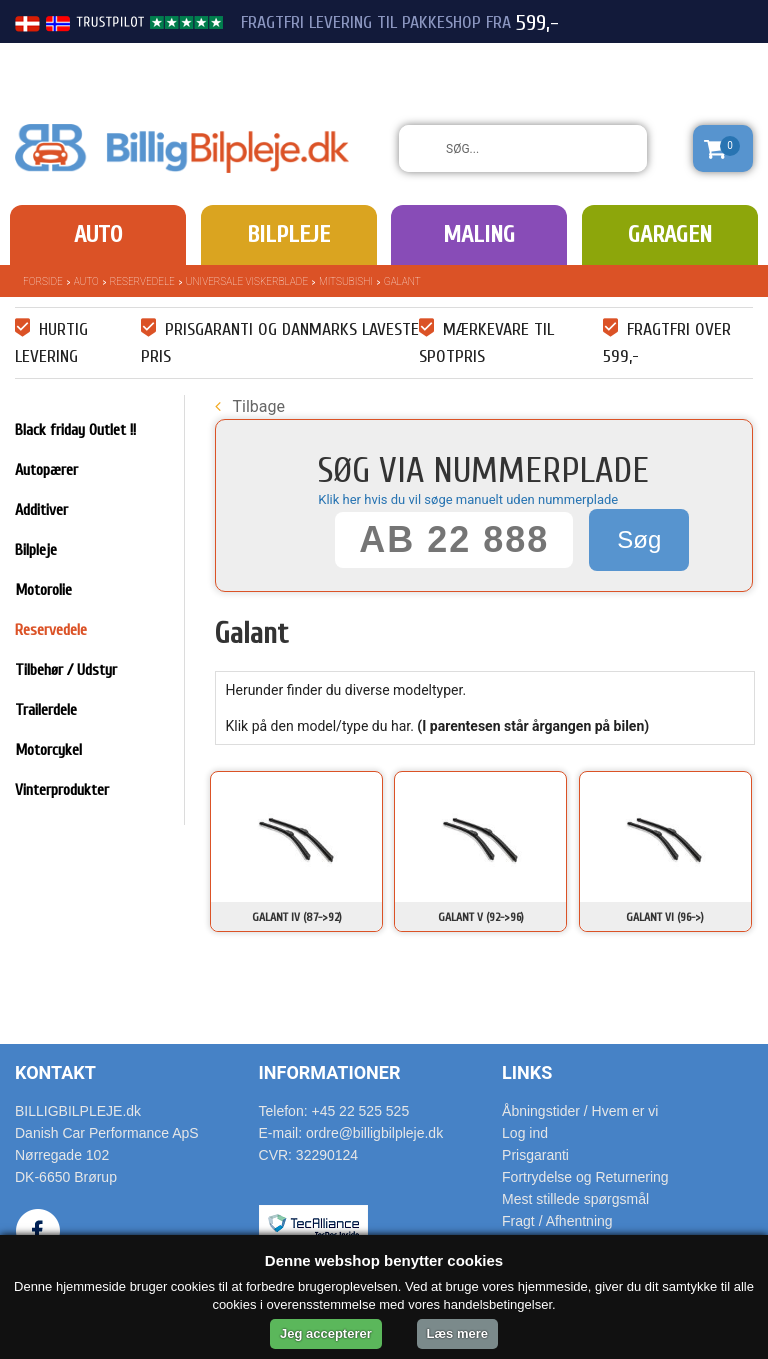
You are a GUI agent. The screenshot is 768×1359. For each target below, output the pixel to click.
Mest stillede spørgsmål (575, 1199)
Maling (479, 234)
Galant (402, 281)
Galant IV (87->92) (297, 917)
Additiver (41, 510)
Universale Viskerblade (247, 281)
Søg (639, 539)
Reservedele (142, 281)
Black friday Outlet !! (75, 430)
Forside (43, 281)
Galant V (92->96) (481, 917)
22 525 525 (642, 58)
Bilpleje (288, 234)
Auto (98, 234)
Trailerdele (46, 710)
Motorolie (43, 590)
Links (527, 1072)
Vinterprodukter (62, 790)
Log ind (525, 1133)
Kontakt (55, 1072)
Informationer (330, 1072)
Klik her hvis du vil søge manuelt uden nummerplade (468, 499)
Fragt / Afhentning (557, 1221)
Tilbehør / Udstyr (66, 670)
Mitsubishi (346, 281)
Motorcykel (48, 750)
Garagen (670, 234)
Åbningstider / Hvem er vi (580, 1111)
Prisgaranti (535, 1155)
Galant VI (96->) (665, 917)
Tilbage (250, 406)
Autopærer (46, 470)
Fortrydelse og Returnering (585, 1177)
